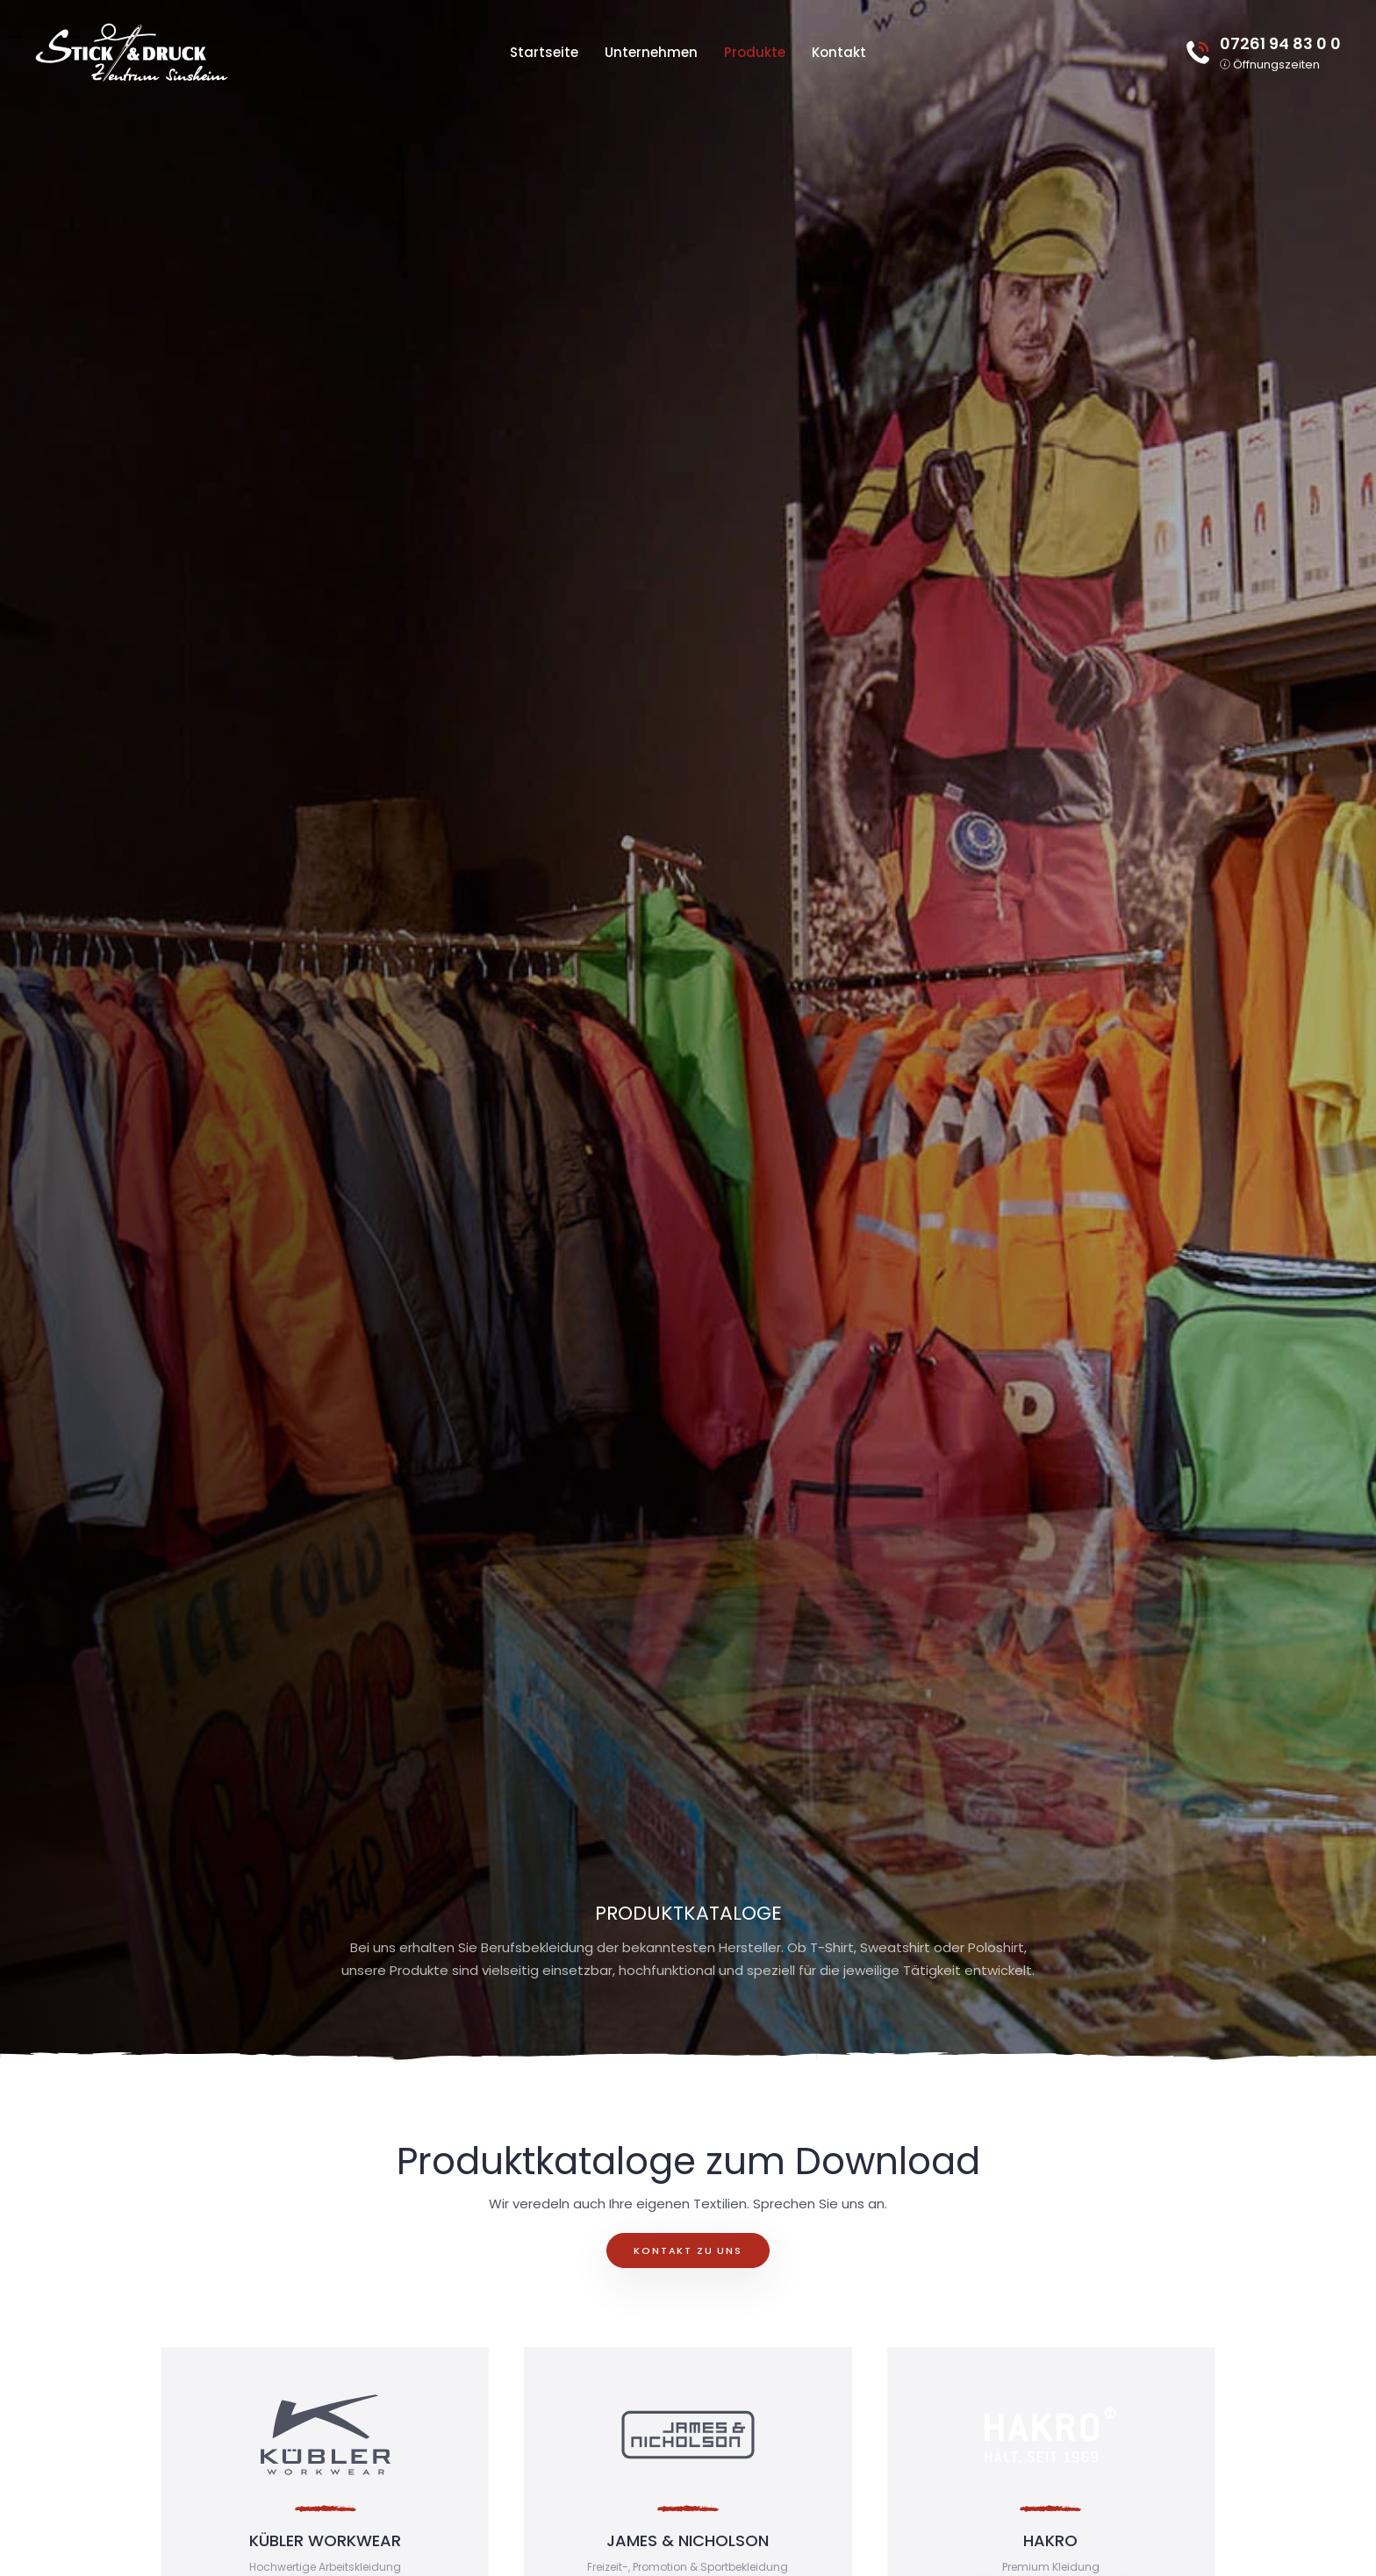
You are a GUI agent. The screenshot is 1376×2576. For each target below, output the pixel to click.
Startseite (544, 52)
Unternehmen (651, 52)
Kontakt (839, 52)
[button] (1270, 63)
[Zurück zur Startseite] (131, 52)
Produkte (754, 52)
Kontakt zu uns (688, 2250)
